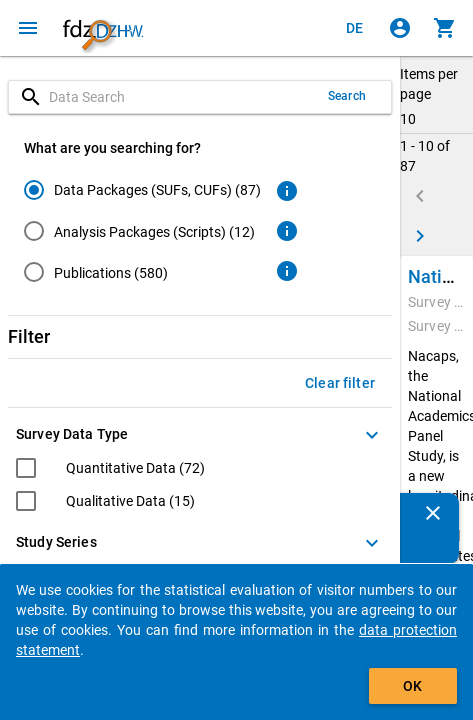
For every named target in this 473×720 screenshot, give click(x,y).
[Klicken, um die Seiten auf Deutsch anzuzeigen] (355, 28)
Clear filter (340, 383)
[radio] (142, 189)
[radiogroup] (142, 235)
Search (347, 96)
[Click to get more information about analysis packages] (287, 231)
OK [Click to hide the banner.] (412, 686)
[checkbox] (110, 470)
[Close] (433, 513)
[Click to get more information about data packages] (287, 191)
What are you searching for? (112, 148)
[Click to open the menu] (28, 28)
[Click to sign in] (400, 28)
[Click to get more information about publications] (287, 271)
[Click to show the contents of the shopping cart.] (445, 28)
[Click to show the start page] (103, 28)
